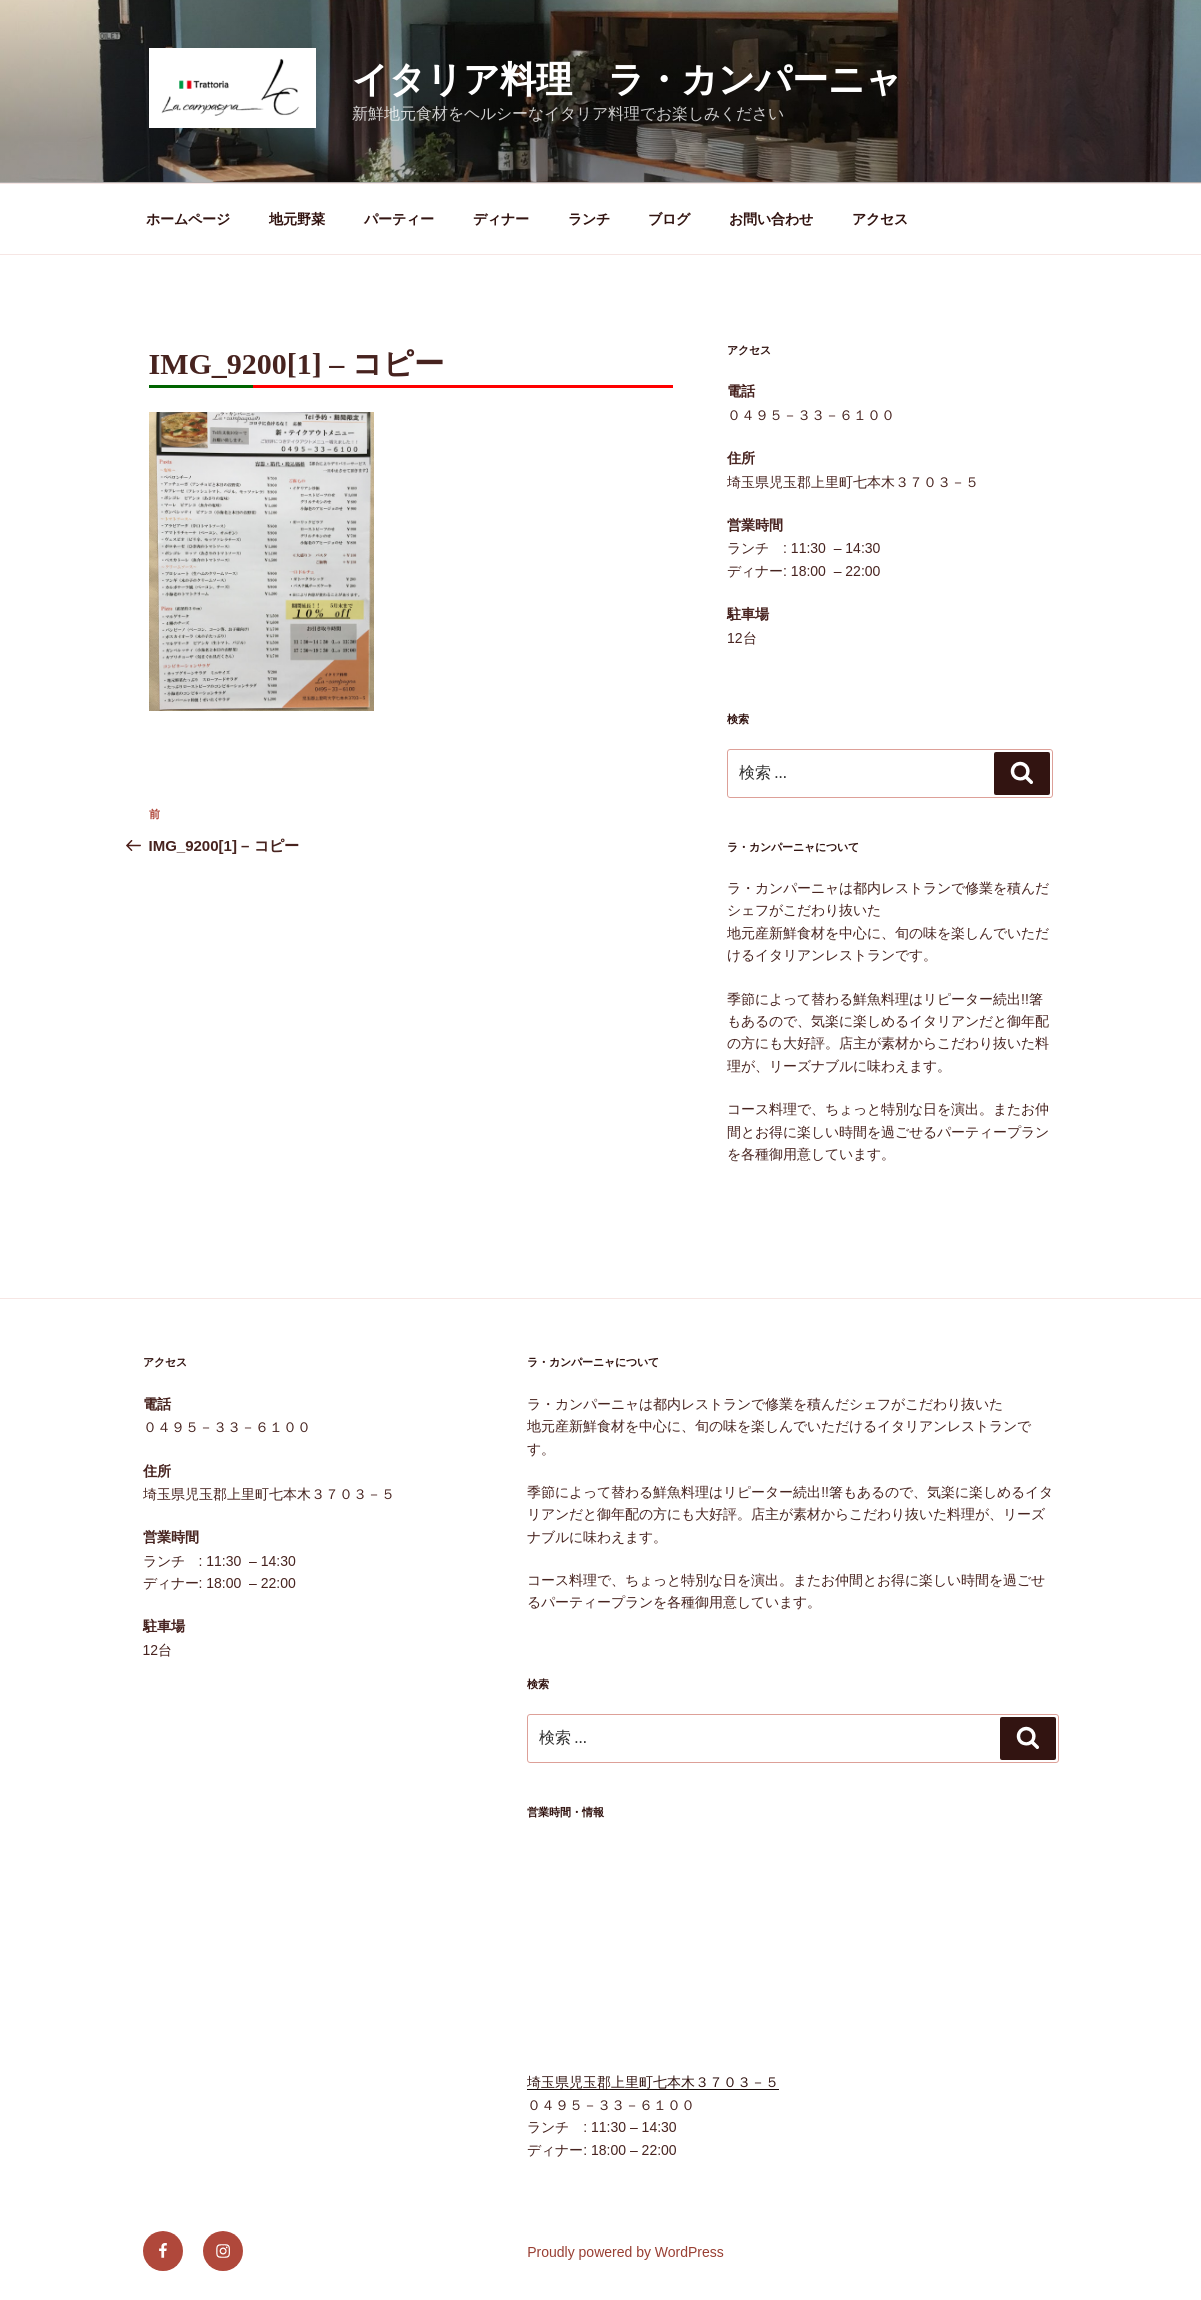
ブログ (669, 219)
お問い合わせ (771, 219)
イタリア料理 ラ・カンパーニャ (627, 79)
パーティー (399, 219)
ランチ (589, 219)
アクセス (880, 219)
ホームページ (188, 219)
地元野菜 (297, 219)
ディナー (501, 219)
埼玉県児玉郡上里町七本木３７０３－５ (653, 2082)
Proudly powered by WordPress (625, 2252)
